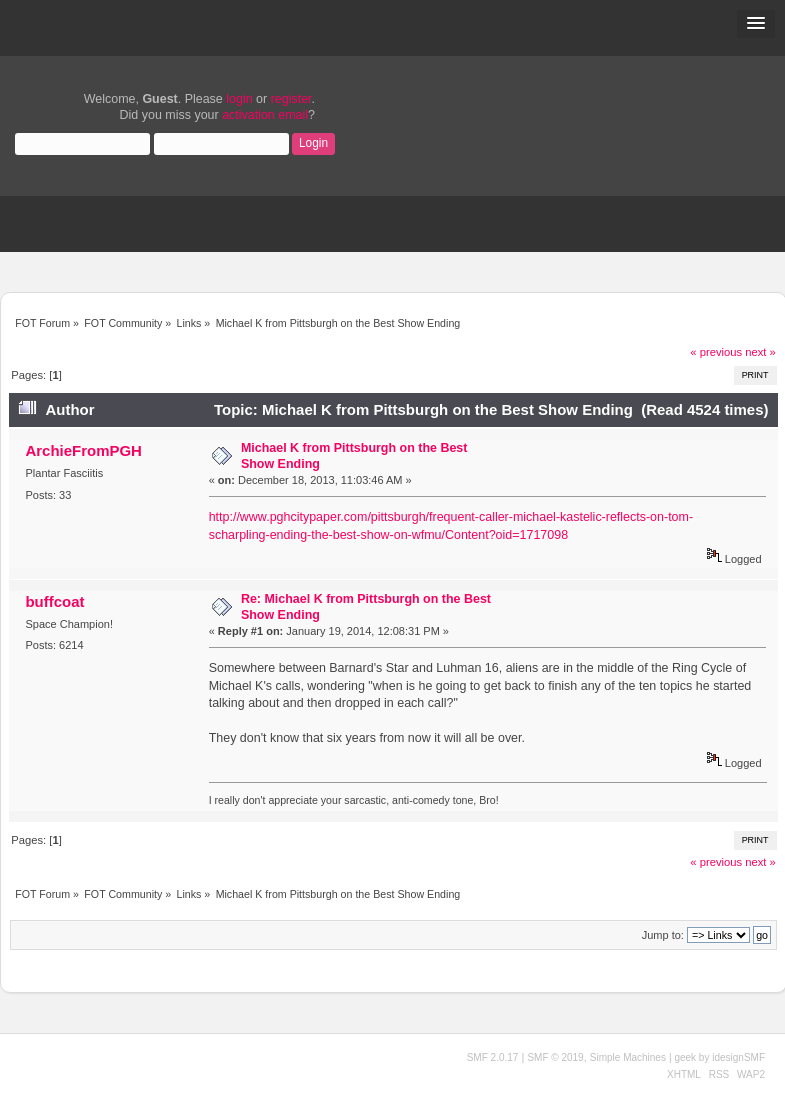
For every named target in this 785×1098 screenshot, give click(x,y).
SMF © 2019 (555, 1057)
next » (760, 352)
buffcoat (54, 601)
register (291, 99)
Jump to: (663, 935)
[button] (756, 24)
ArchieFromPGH (83, 450)
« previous (716, 352)
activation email (265, 115)
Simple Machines (628, 1057)
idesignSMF (738, 1057)
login (239, 99)
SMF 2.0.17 (493, 1057)
